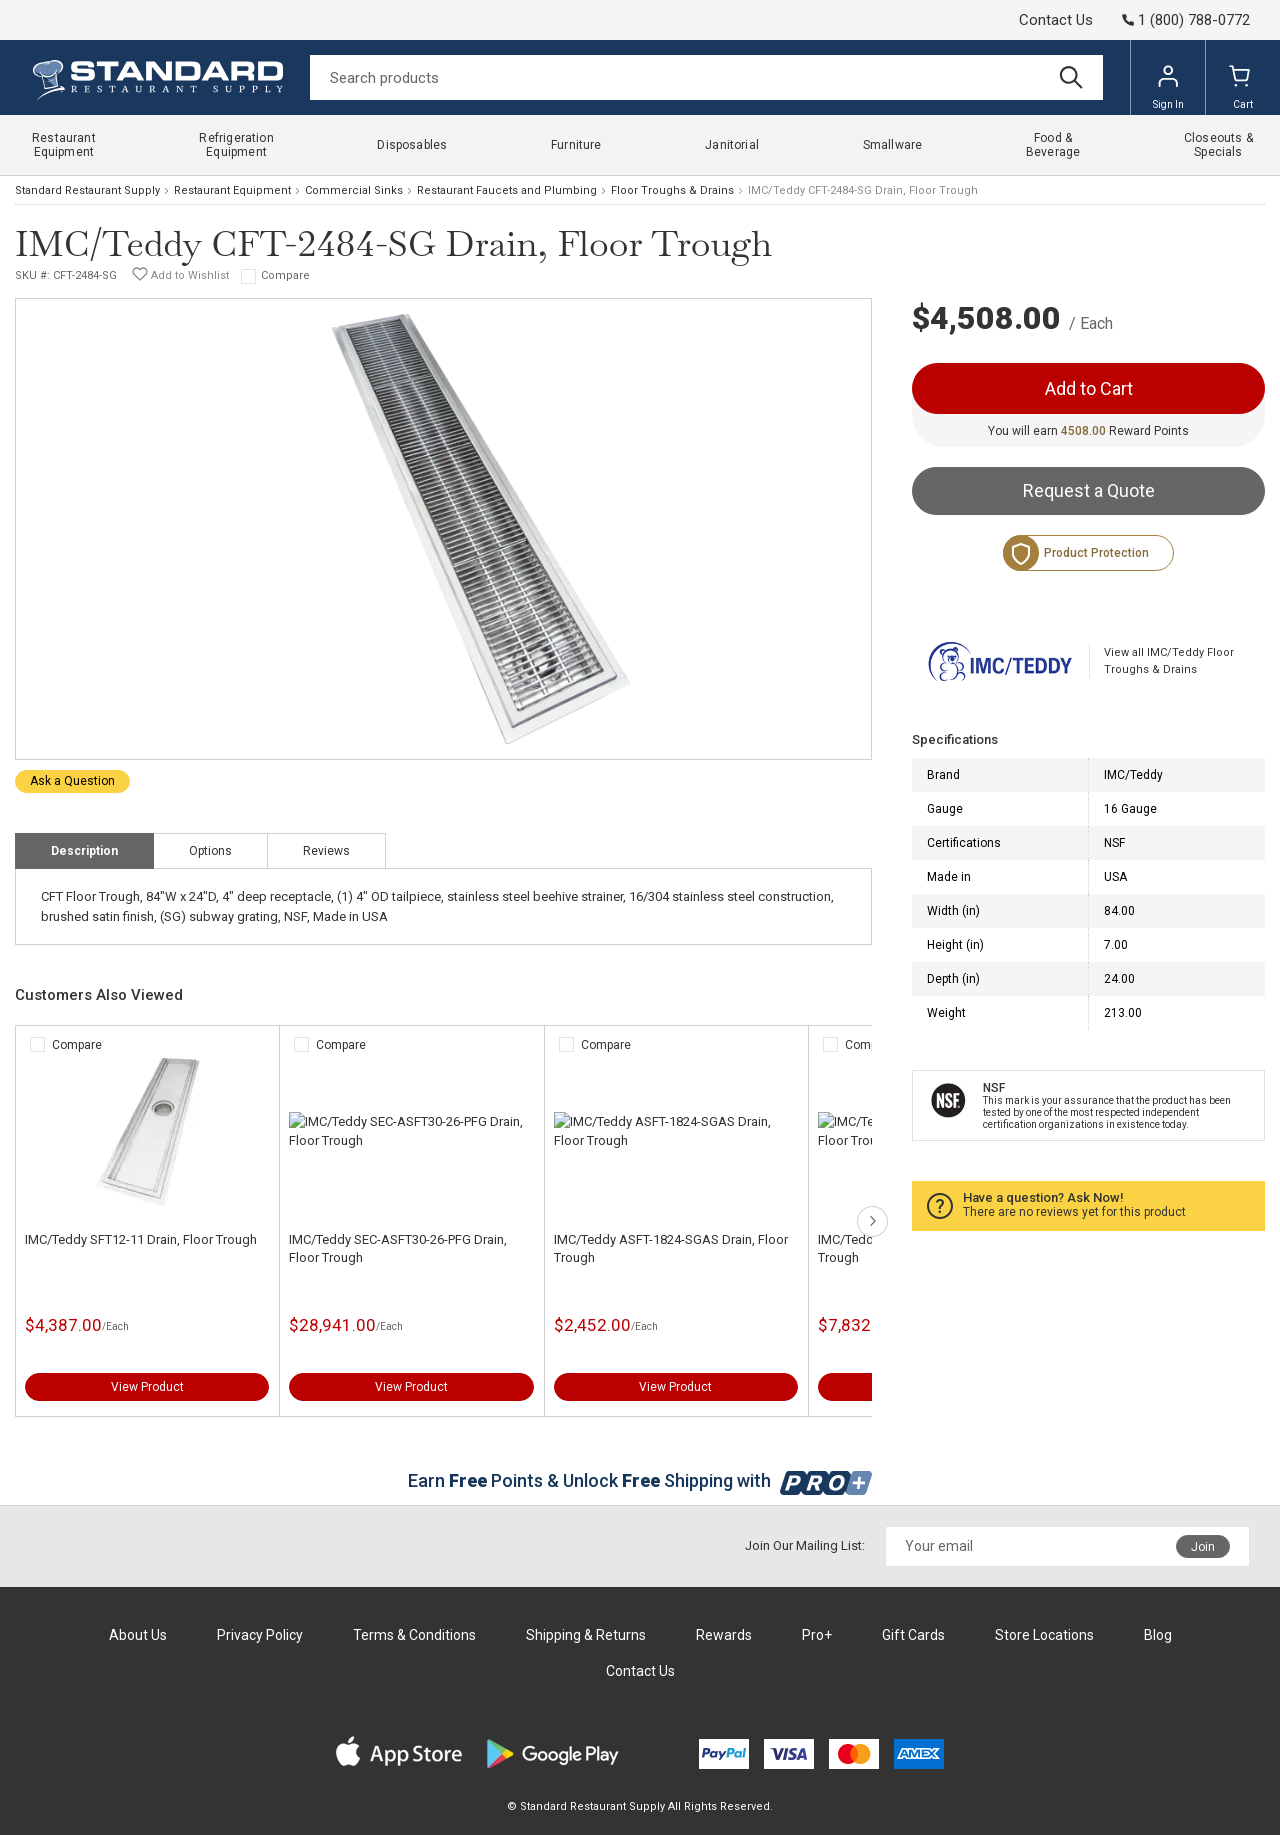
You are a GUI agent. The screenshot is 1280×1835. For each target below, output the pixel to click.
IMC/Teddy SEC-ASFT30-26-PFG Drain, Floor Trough (398, 1248)
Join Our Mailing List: (805, 1545)
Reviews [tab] (326, 851)
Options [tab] (210, 851)
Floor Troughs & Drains (672, 190)
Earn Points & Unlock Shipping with (640, 1480)
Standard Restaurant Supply (87, 190)
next (872, 1221)
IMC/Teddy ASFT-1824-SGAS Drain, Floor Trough (671, 1248)
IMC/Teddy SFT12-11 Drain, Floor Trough (141, 1239)
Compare (285, 275)
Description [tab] (84, 851)
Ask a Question (72, 781)
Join (1203, 1547)
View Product (147, 1387)
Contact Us (1056, 20)
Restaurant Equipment (232, 190)
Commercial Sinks (354, 190)
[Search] (706, 77)
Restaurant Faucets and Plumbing (507, 190)
